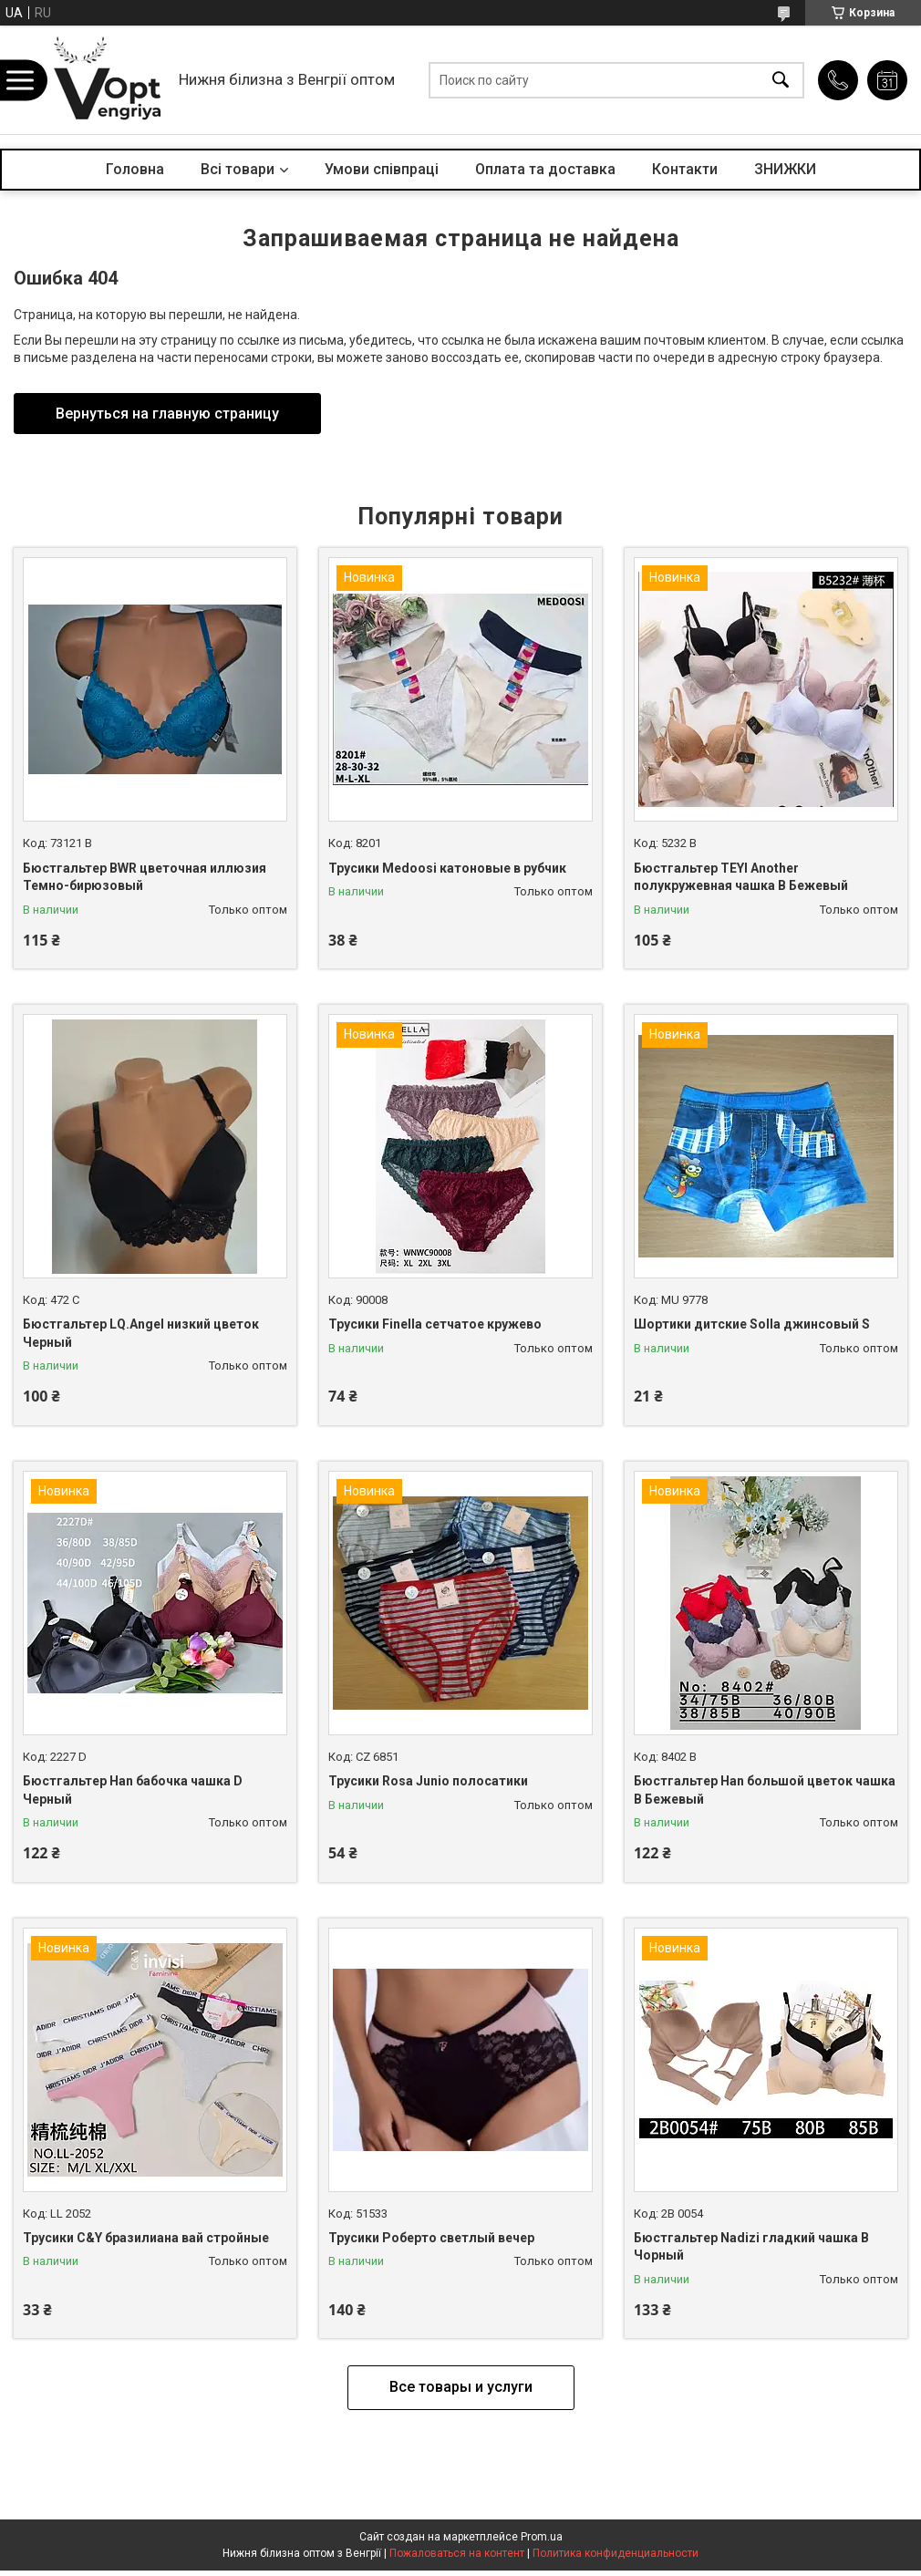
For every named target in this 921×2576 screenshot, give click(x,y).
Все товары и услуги (461, 2386)
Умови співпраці (382, 169)
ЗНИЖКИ (785, 169)
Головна (135, 169)
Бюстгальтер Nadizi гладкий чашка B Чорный (751, 2246)
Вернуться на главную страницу (167, 413)
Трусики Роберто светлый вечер (431, 2237)
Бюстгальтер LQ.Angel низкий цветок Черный (141, 1333)
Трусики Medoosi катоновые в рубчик (447, 868)
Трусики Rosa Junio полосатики (428, 1781)
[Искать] (780, 80)
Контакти (685, 169)
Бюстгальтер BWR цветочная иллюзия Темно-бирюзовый (144, 877)
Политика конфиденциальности (616, 2553)
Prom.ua (542, 2536)
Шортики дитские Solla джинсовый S (752, 1324)
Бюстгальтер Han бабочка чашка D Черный (133, 1790)
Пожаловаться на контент (456, 2553)
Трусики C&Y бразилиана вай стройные (146, 2237)
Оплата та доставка (545, 169)
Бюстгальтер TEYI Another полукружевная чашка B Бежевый (741, 877)
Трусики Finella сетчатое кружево (435, 1324)
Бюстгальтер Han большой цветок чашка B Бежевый (764, 1790)
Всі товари (237, 169)
